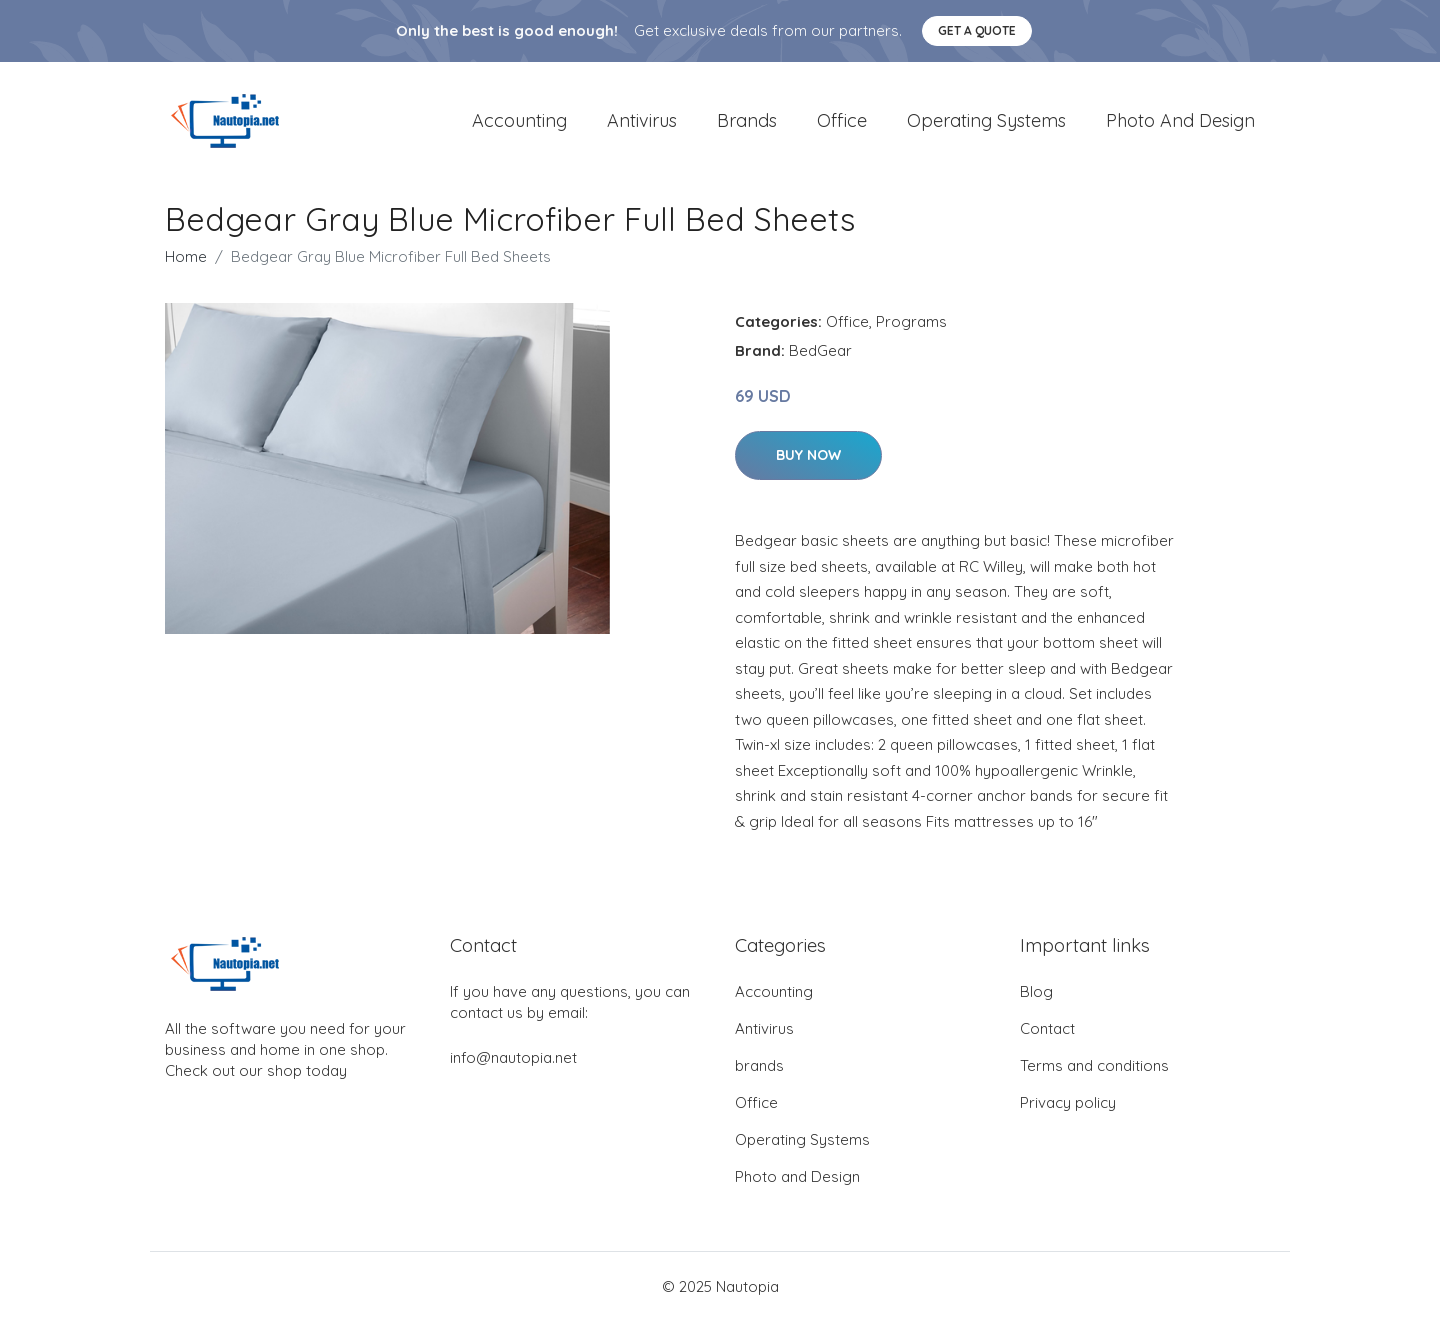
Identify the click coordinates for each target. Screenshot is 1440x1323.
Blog (1036, 993)
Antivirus (642, 121)
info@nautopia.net (513, 1059)
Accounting (519, 121)
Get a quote (977, 30)
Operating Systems (986, 121)
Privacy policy (1068, 1104)
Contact (1047, 1030)
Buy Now (808, 457)
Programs (911, 323)
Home (186, 258)
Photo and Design (1180, 121)
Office (842, 121)
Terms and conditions (1094, 1067)
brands (747, 121)
